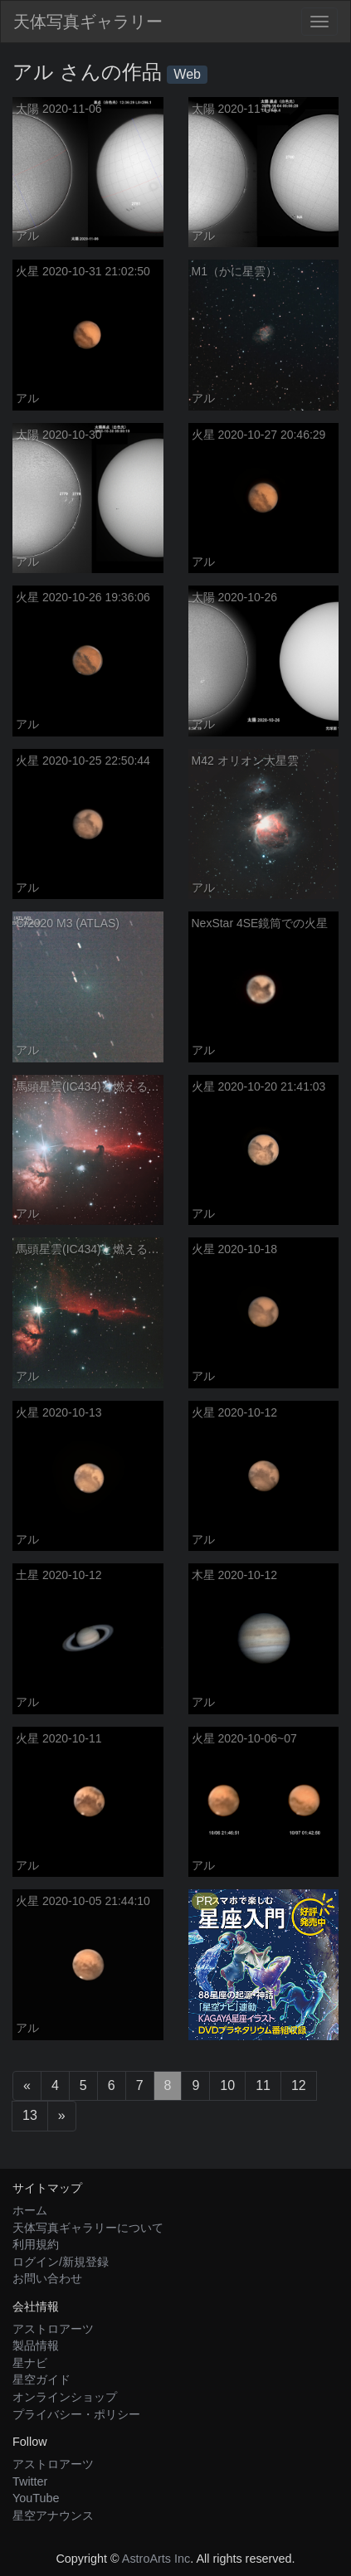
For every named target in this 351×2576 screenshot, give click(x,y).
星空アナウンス (53, 2515)
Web (187, 74)
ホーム (29, 2210)
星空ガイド (41, 2379)
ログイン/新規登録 (60, 2261)
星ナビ (29, 2362)
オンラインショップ (64, 2396)
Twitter (29, 2481)
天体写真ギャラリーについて (87, 2227)
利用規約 (35, 2244)
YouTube (36, 2498)
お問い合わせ (47, 2278)
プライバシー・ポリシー (76, 2414)
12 (298, 2085)
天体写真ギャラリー (88, 21)
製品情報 (35, 2345)
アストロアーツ (53, 2328)
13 (29, 2115)
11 (263, 2085)
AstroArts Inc (156, 2558)
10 (227, 2085)
